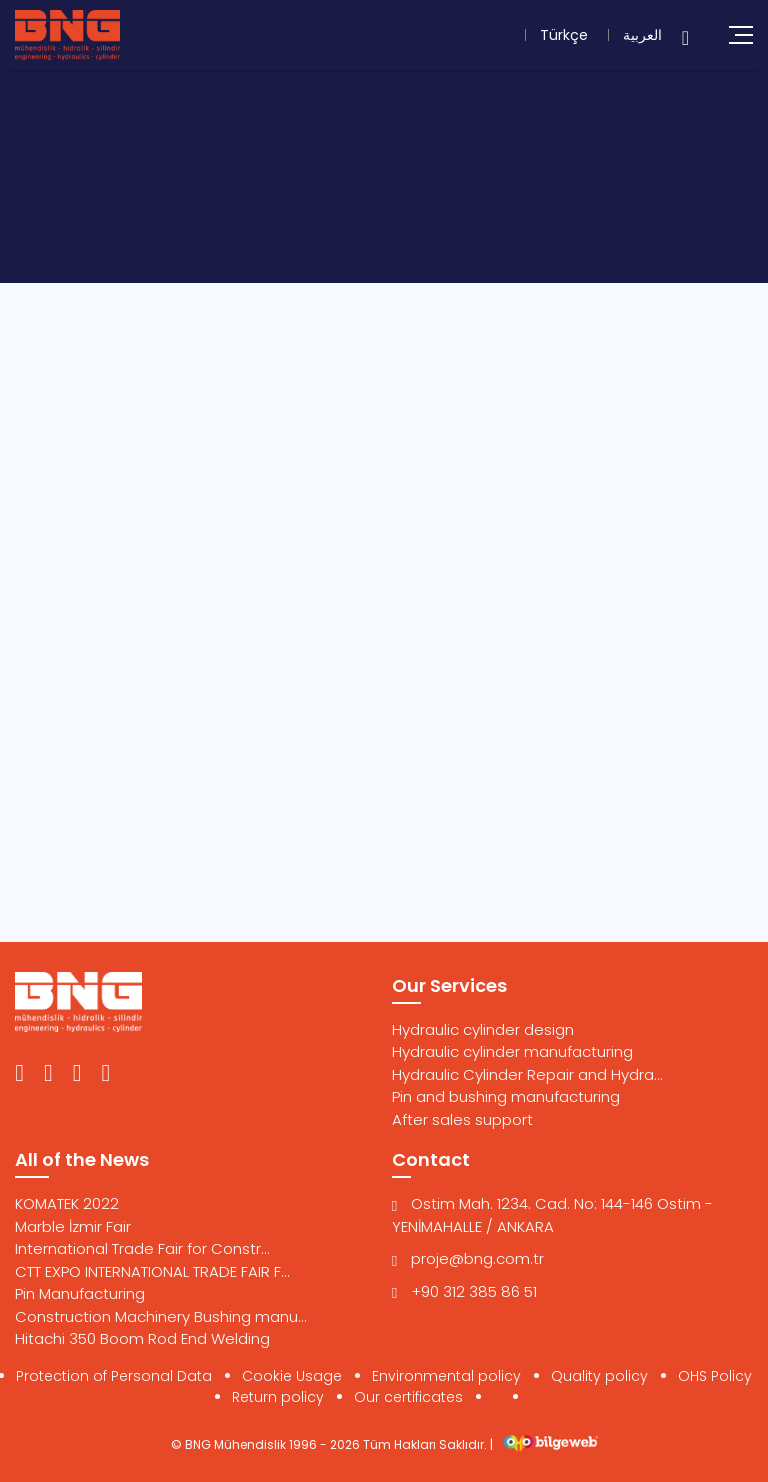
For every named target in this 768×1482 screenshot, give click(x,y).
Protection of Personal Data (114, 1376)
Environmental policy (446, 1376)
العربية (642, 35)
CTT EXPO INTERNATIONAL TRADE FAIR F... (152, 1271)
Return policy (278, 1397)
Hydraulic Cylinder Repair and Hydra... (527, 1074)
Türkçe (564, 35)
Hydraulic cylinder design (483, 1029)
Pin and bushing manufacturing (506, 1096)
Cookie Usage (292, 1376)
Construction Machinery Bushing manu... (161, 1316)
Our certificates (408, 1397)
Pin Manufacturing (80, 1293)
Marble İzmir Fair (73, 1226)
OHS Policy (715, 1376)
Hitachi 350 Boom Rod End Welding (142, 1338)
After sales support (462, 1119)
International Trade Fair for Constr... (142, 1248)
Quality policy (599, 1376)
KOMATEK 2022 (67, 1203)
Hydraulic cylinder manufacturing (512, 1051)
